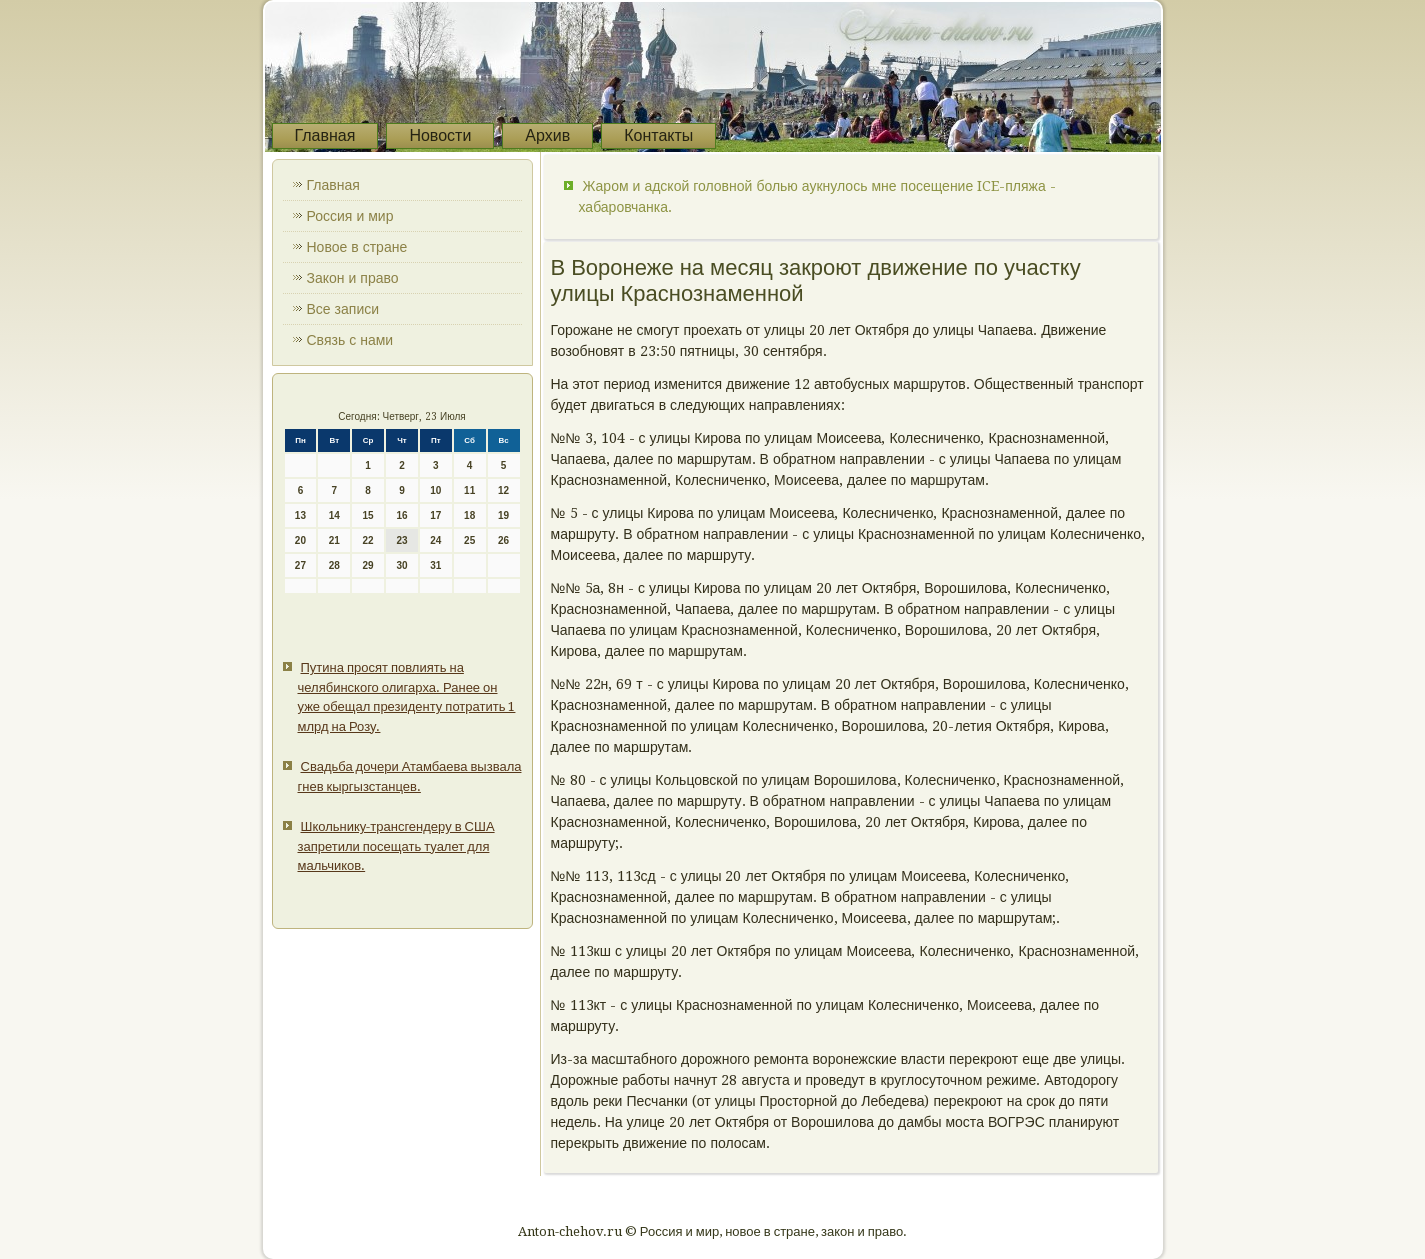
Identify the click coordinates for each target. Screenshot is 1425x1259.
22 (368, 540)
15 (368, 515)
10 (435, 490)
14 (334, 515)
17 (435, 515)
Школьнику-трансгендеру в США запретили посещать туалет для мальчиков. (396, 846)
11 (469, 490)
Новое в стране (357, 247)
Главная (325, 135)
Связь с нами (350, 340)
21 (334, 540)
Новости (440, 135)
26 (503, 540)
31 (435, 565)
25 (469, 540)
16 (401, 515)
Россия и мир (350, 216)
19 (503, 515)
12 (503, 490)
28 (334, 565)
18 (469, 515)
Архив (547, 135)
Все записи (343, 309)
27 (300, 565)
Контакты (658, 135)
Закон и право (353, 278)
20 (300, 540)
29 (368, 565)
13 (300, 515)
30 (401, 565)
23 (401, 540)
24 (435, 540)
